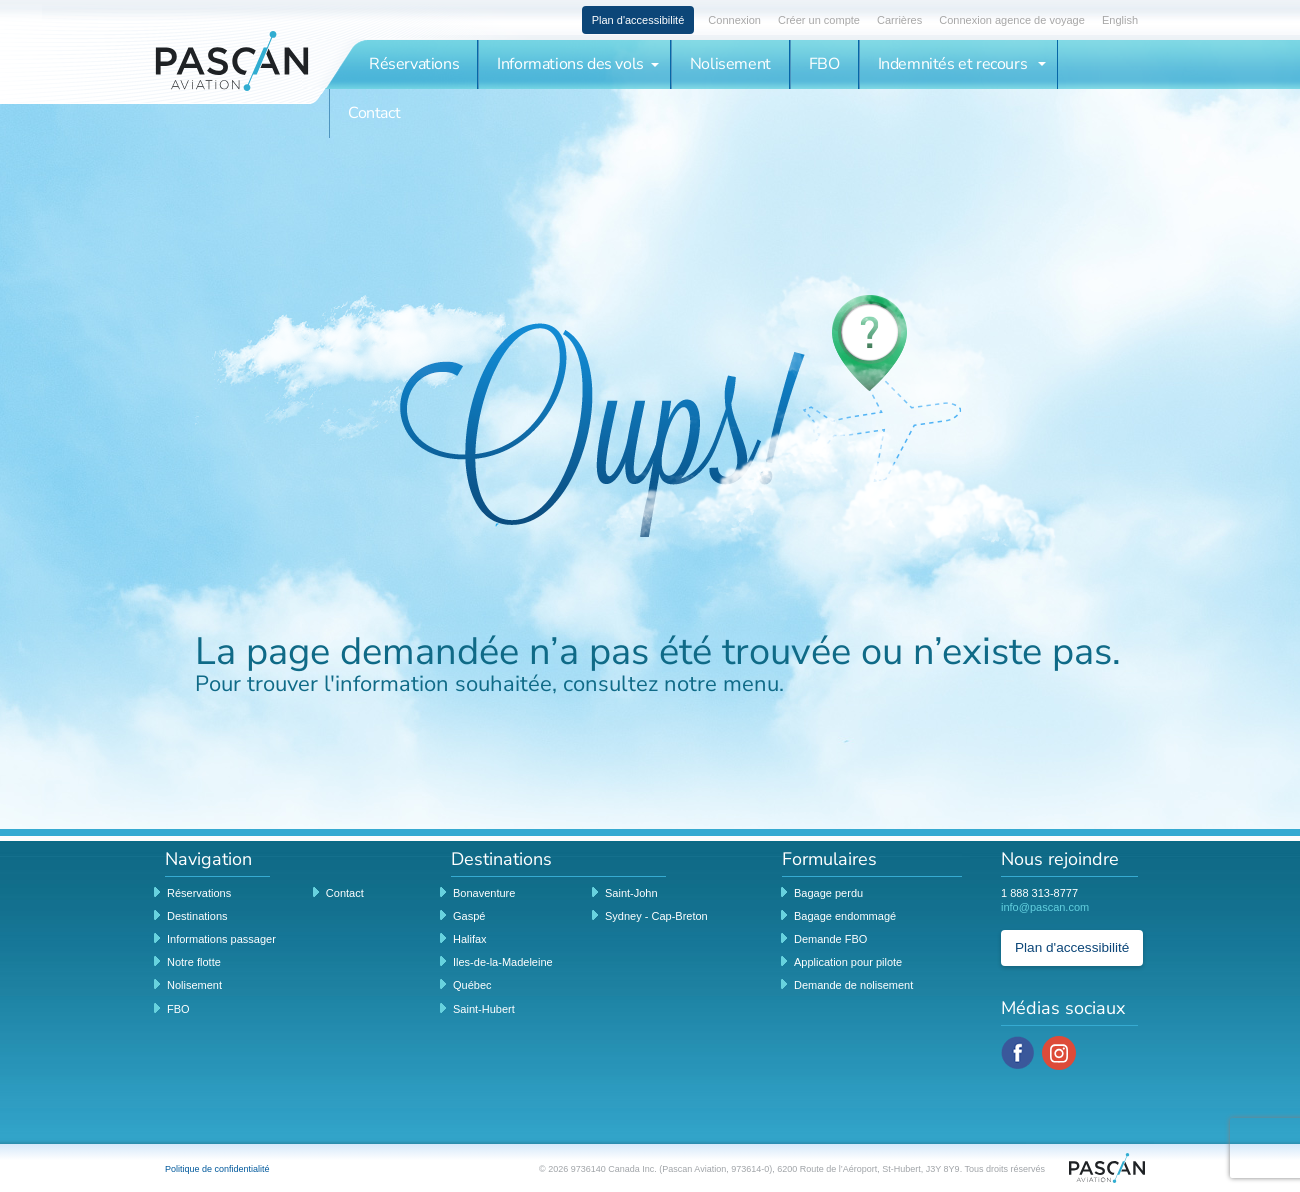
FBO (824, 64)
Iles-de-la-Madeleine (503, 962)
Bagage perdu (828, 893)
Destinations (197, 916)
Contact (374, 113)
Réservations (414, 64)
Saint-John (631, 893)
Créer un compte (819, 20)
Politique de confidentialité (217, 1169)
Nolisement (730, 64)
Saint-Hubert (484, 1009)
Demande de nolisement (853, 985)
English (1120, 20)
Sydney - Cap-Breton (656, 916)
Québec (472, 985)
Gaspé (469, 916)
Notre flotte (194, 962)
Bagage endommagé (845, 916)
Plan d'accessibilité (638, 20)
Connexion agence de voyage (1012, 20)
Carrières (899, 20)
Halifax (470, 939)
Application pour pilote (848, 962)
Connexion (734, 20)
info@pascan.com (1045, 907)
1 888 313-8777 (1039, 893)
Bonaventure (484, 893)
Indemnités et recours (962, 64)
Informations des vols (578, 64)
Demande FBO (830, 939)
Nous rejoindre (1060, 860)
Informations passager (221, 939)
